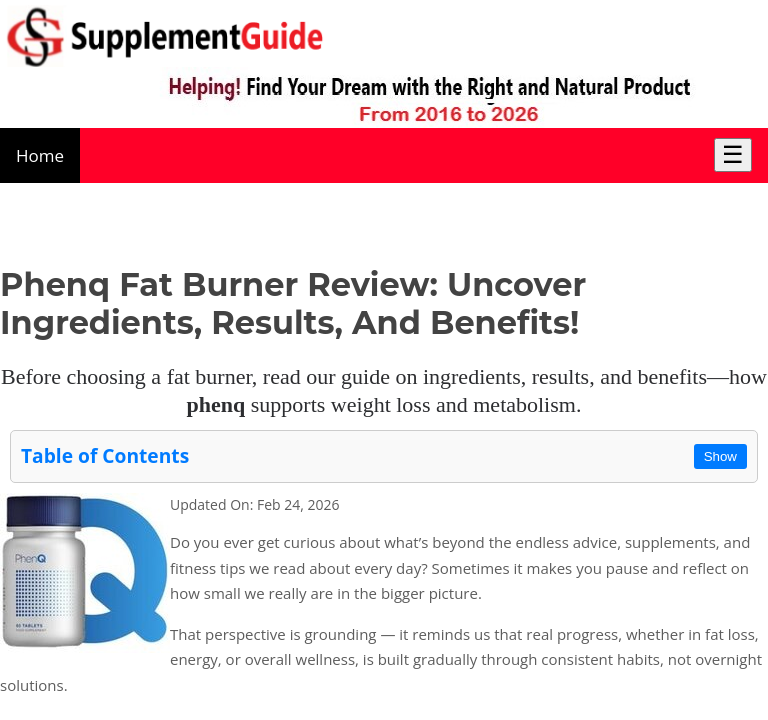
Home (40, 155)
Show (720, 456)
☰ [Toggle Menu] (733, 154)
